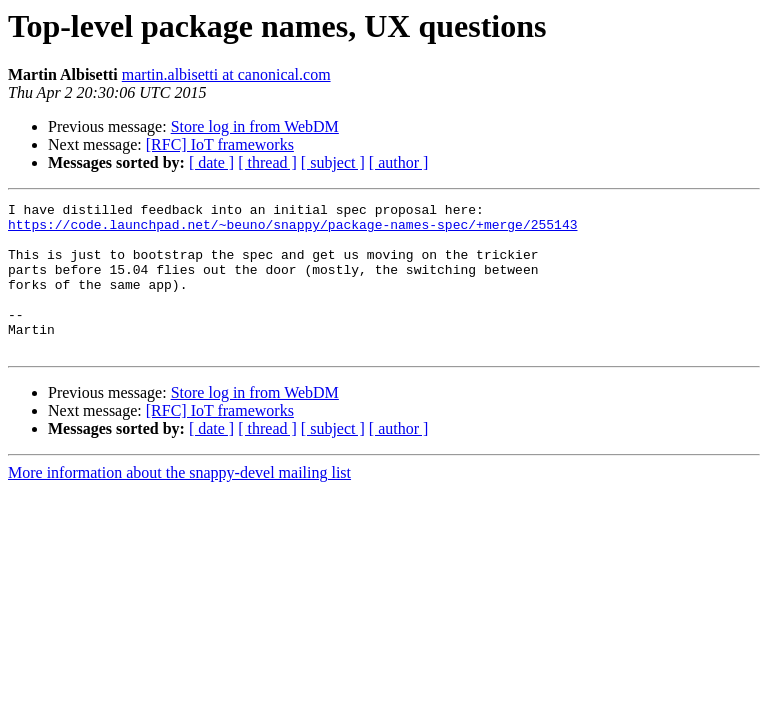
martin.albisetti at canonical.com (226, 74)
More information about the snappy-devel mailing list (179, 502)
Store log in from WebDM (255, 126)
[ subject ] (333, 162)
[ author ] (399, 162)
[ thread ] (267, 162)
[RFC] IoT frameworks (220, 144)
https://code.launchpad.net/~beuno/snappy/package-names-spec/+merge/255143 (292, 230)
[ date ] (211, 162)
